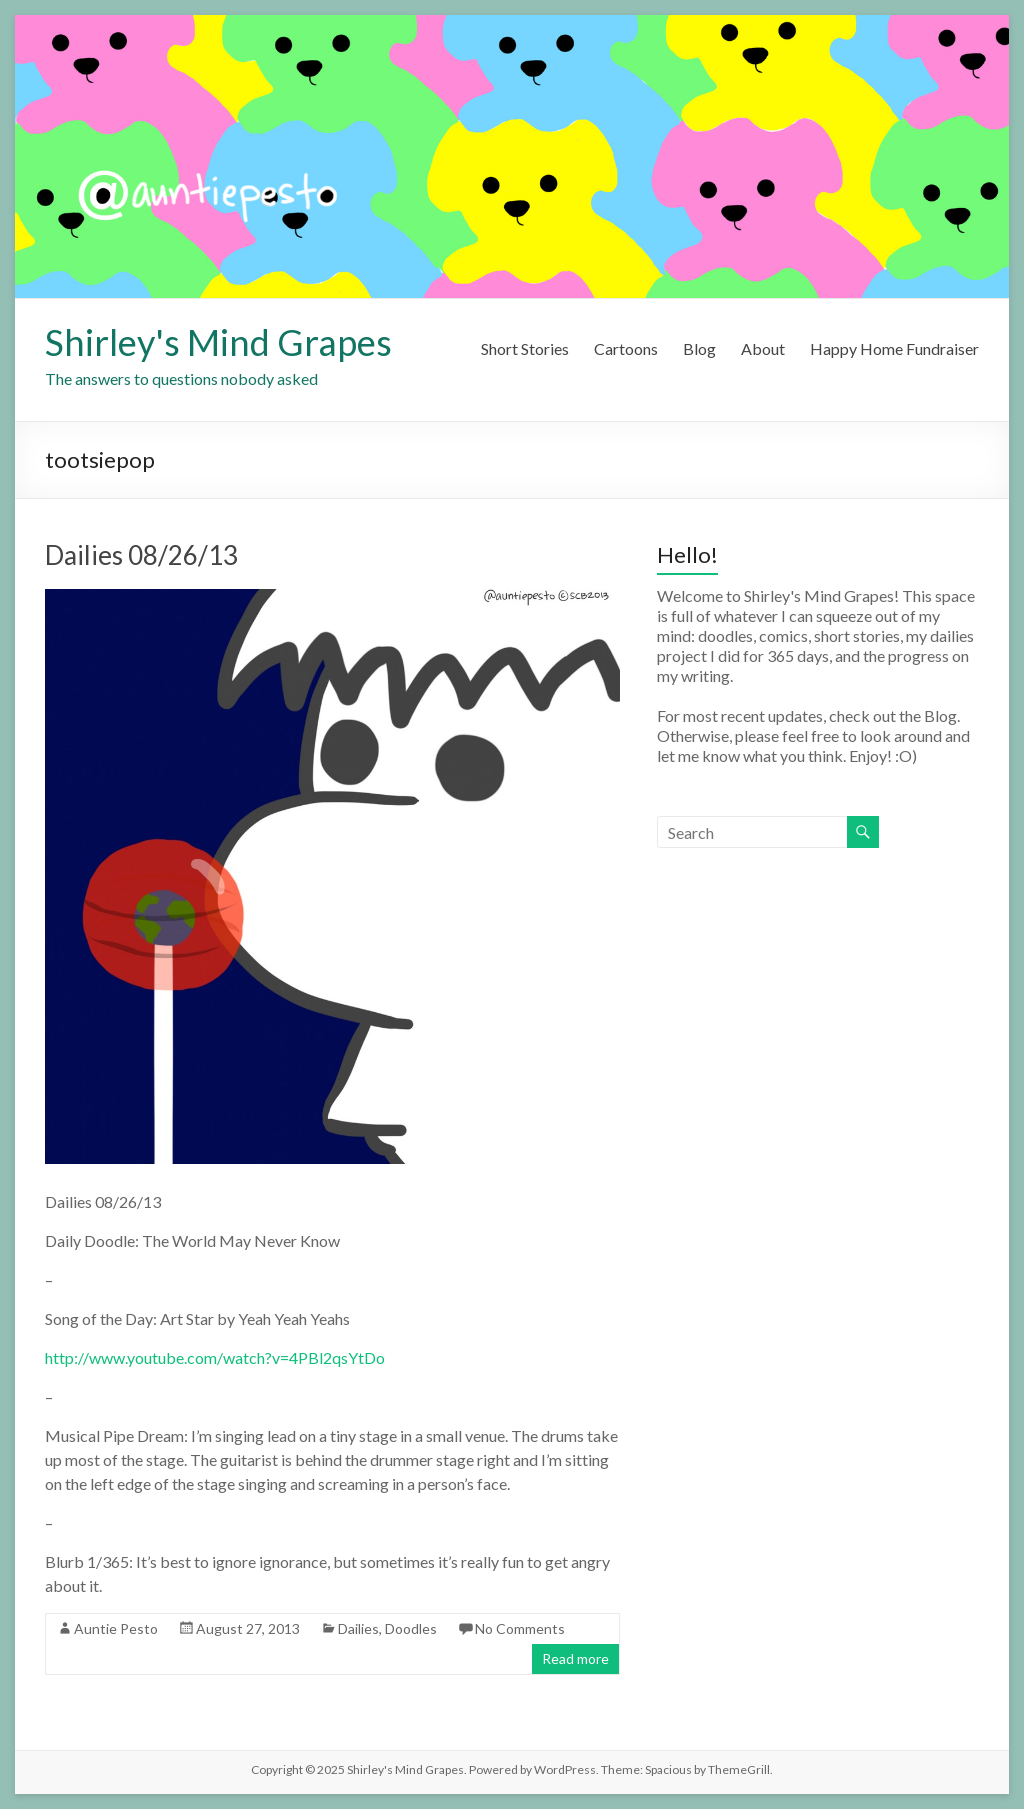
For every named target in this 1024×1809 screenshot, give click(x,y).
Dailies (358, 1628)
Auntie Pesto (116, 1628)
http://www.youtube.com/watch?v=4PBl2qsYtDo (215, 1357)
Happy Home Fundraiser (894, 348)
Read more (575, 1658)
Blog (699, 348)
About (763, 348)
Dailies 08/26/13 (141, 555)
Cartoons (626, 348)
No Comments (520, 1628)
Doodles (411, 1628)
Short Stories (525, 348)
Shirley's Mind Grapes (218, 342)
